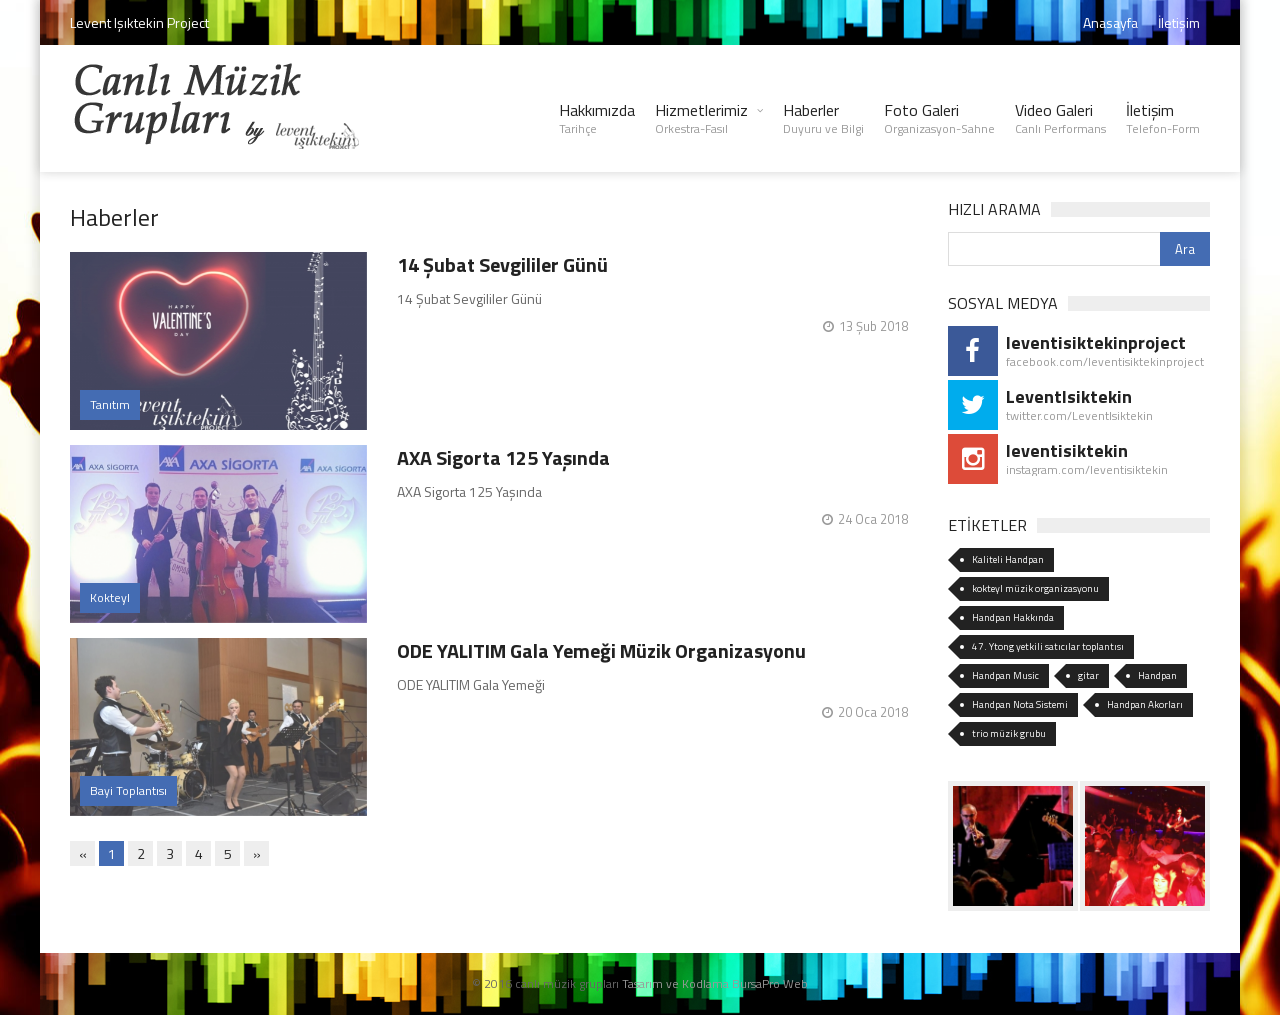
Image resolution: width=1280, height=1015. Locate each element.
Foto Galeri (939, 118)
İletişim (1179, 22)
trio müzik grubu (1009, 733)
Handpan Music (1005, 675)
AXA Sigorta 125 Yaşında (503, 457)
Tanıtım (110, 404)
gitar (1088, 675)
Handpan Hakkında (1013, 617)
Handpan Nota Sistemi (1020, 704)
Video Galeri (1060, 118)
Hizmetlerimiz (701, 118)
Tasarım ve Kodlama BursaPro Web (715, 983)
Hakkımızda (597, 118)
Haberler (823, 118)
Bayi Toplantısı (128, 790)
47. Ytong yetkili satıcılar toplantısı (1048, 646)
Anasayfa (1110, 22)
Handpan (1157, 675)
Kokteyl (110, 597)
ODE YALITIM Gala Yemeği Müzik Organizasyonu (601, 650)
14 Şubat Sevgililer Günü (502, 264)
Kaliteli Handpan (1008, 559)
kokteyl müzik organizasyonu (1035, 588)
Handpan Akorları (1145, 704)
